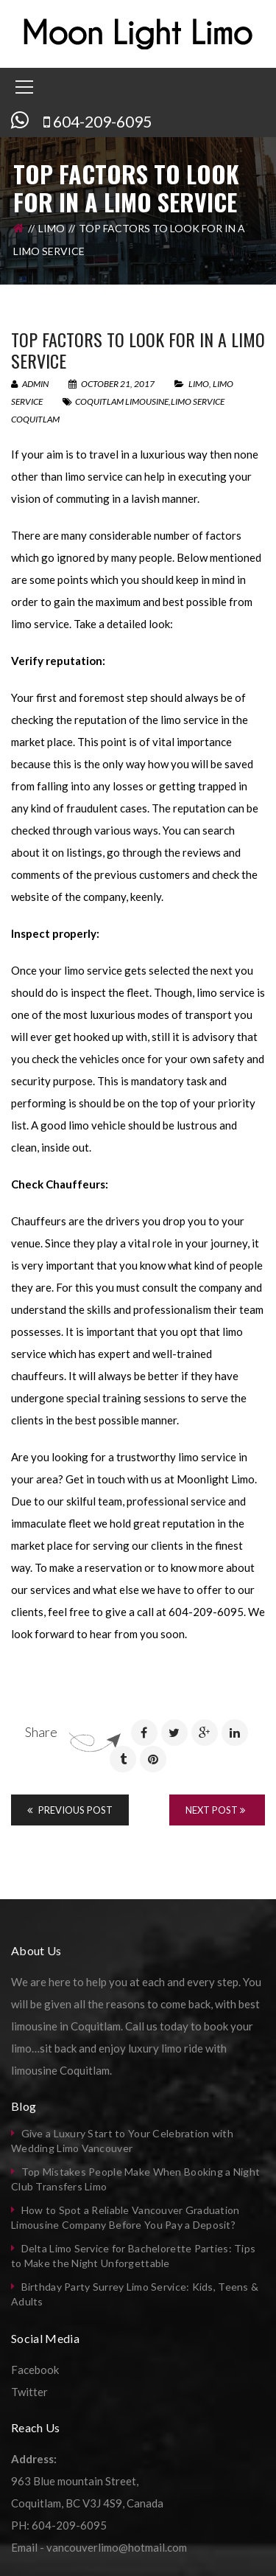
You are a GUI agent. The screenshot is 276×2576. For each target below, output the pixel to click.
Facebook (35, 2369)
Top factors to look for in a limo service (138, 350)
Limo (51, 228)
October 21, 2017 (112, 383)
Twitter (29, 2391)
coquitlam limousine (122, 401)
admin (30, 383)
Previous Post (70, 1810)
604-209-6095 (102, 121)
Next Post (215, 1810)
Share (41, 1732)
